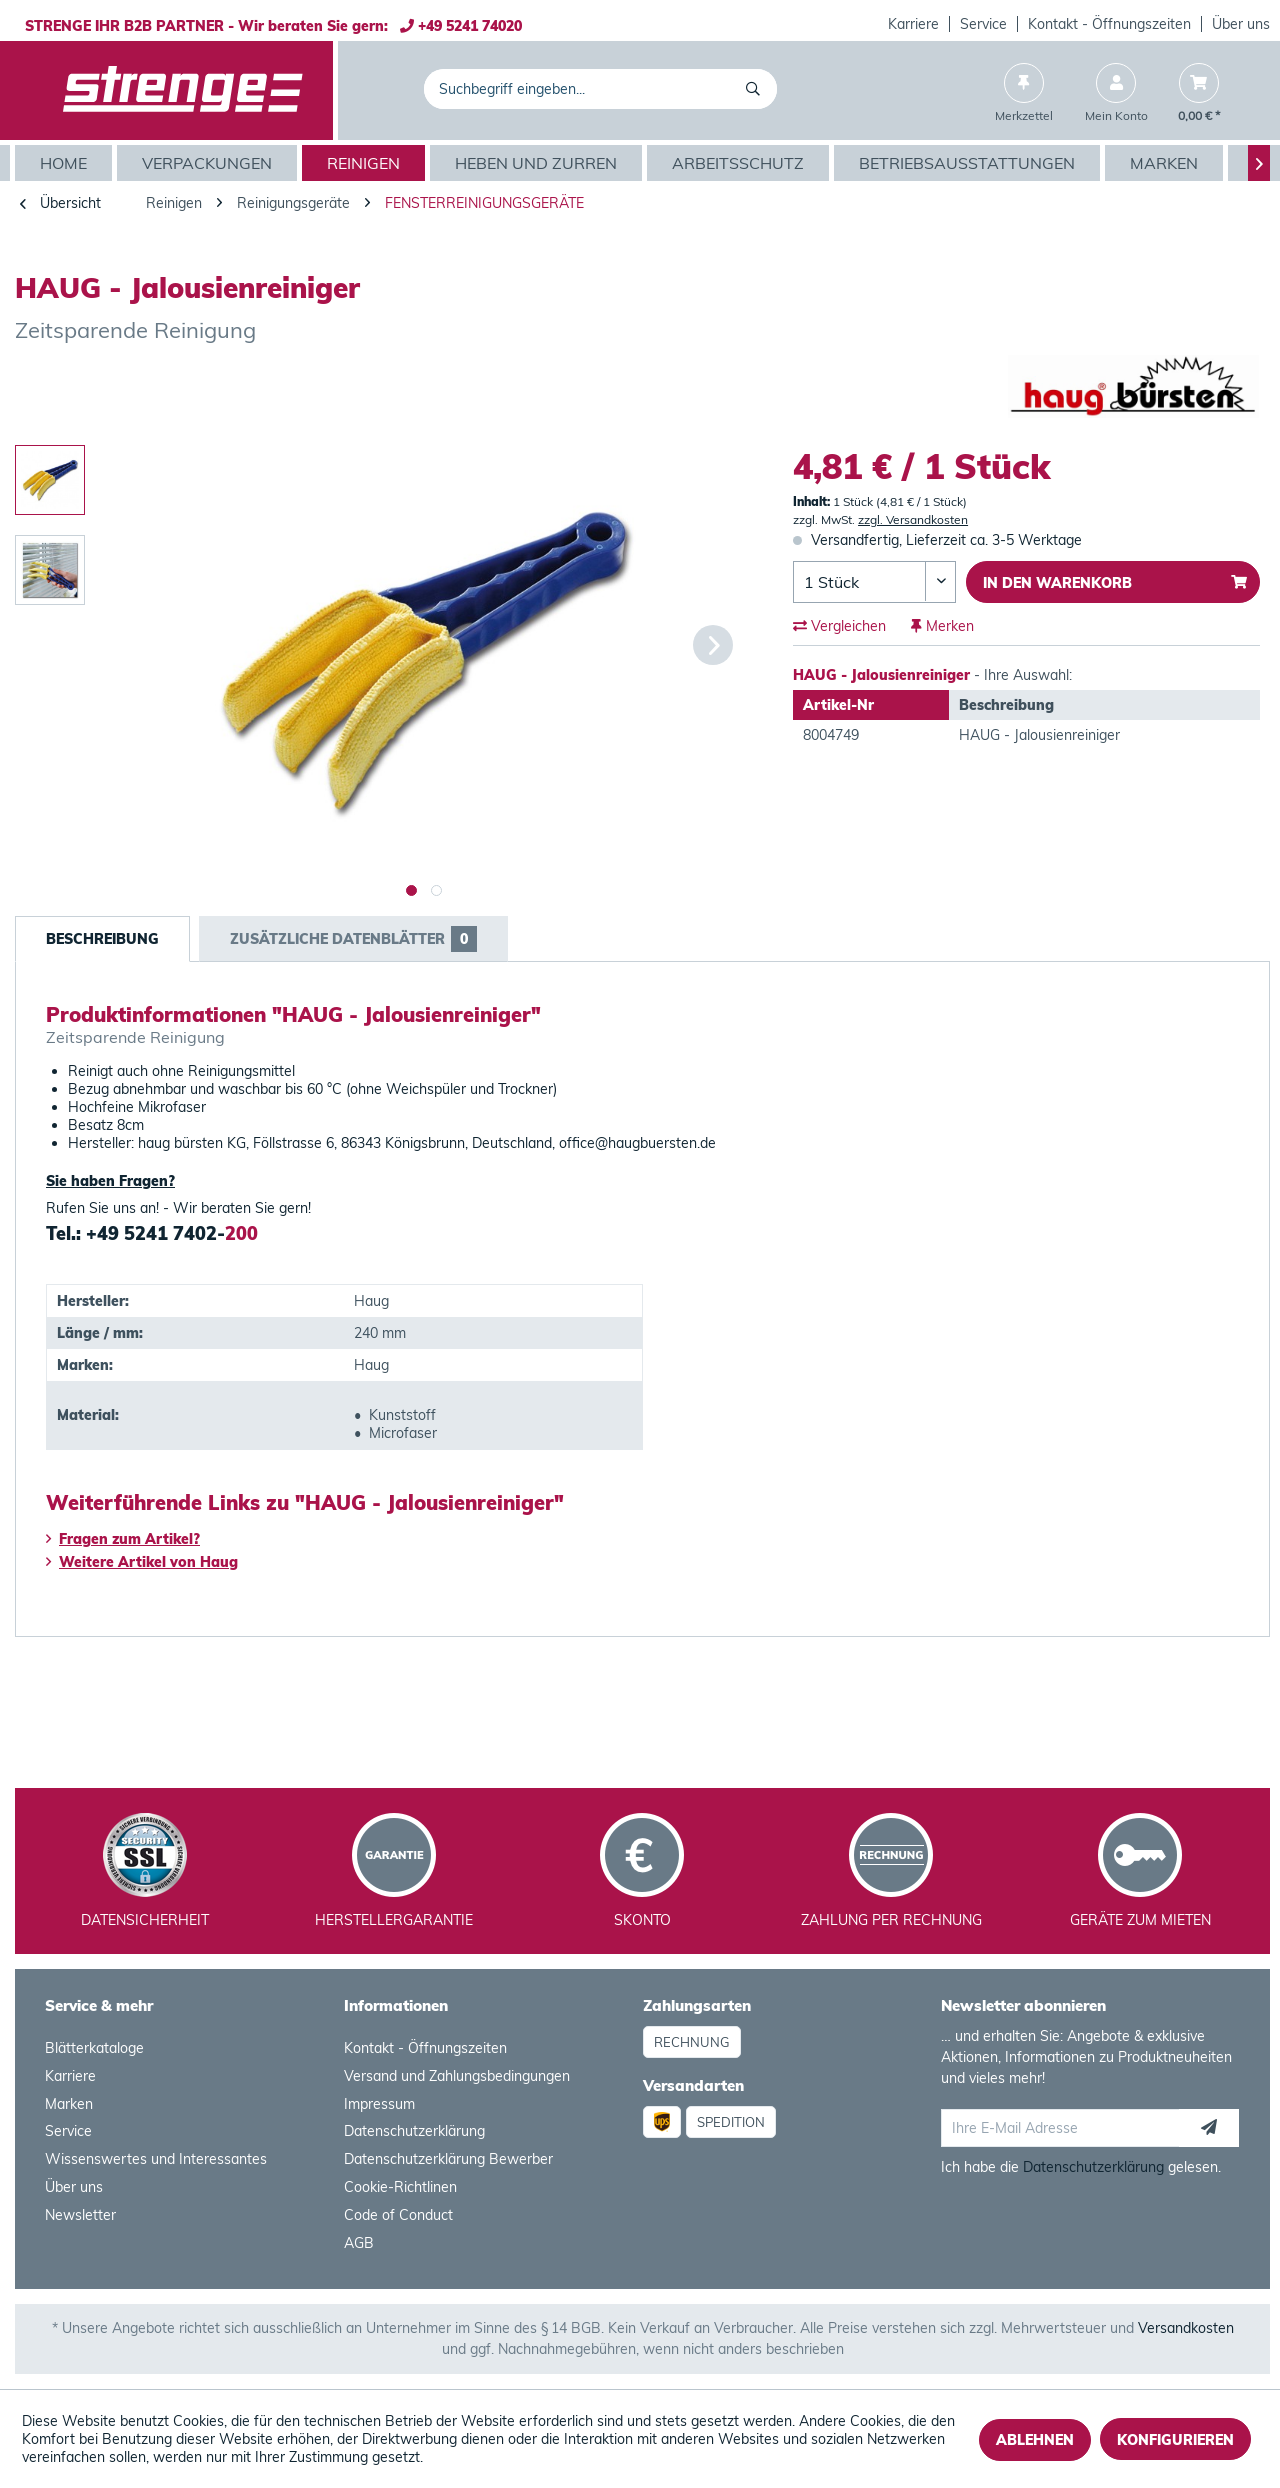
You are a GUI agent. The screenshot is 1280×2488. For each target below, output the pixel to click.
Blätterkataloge (94, 2048)
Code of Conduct (398, 2215)
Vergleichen (839, 626)
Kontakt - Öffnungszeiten (1109, 24)
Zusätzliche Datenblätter (353, 939)
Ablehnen (1035, 2440)
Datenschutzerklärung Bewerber (448, 2159)
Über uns (1241, 24)
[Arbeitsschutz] (740, 163)
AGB (359, 2243)
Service (983, 24)
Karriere (913, 24)
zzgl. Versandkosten (913, 519)
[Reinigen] (366, 163)
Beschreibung (102, 939)
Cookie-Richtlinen (400, 2187)
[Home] (66, 163)
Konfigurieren (1175, 2440)
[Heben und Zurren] (538, 163)
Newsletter (80, 2215)
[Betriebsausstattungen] (969, 163)
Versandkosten (1186, 2328)
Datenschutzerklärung (414, 2131)
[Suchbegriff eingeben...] (600, 89)
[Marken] (1166, 163)
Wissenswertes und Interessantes (156, 2159)
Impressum (379, 2104)
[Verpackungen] (209, 163)
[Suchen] (756, 89)
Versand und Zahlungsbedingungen (457, 2076)
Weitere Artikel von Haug (142, 1562)
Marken (69, 2104)
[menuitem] (914, 24)
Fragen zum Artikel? (123, 1539)
